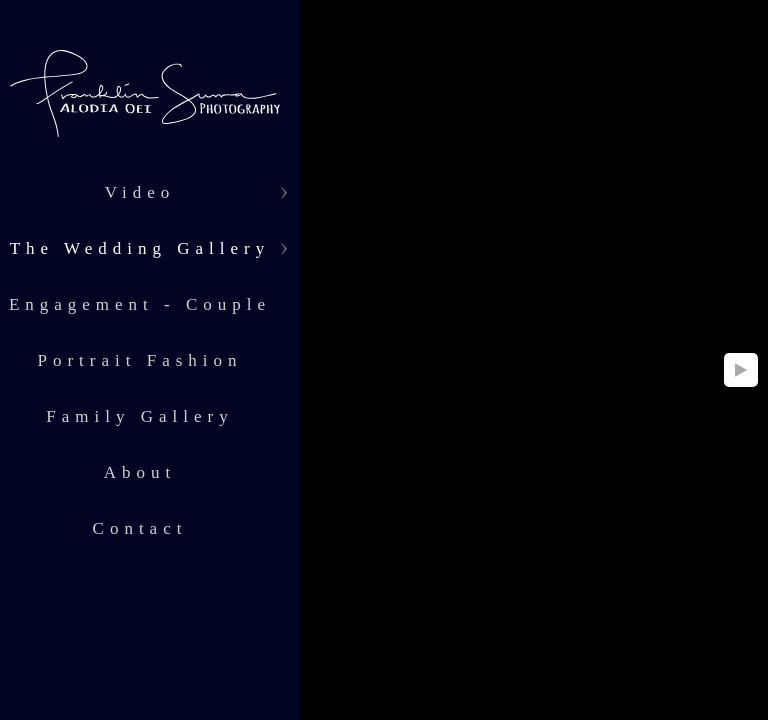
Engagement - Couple (140, 304)
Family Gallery (139, 416)
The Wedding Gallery (140, 248)
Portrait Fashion (139, 360)
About (140, 472)
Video (140, 192)
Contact (140, 528)
